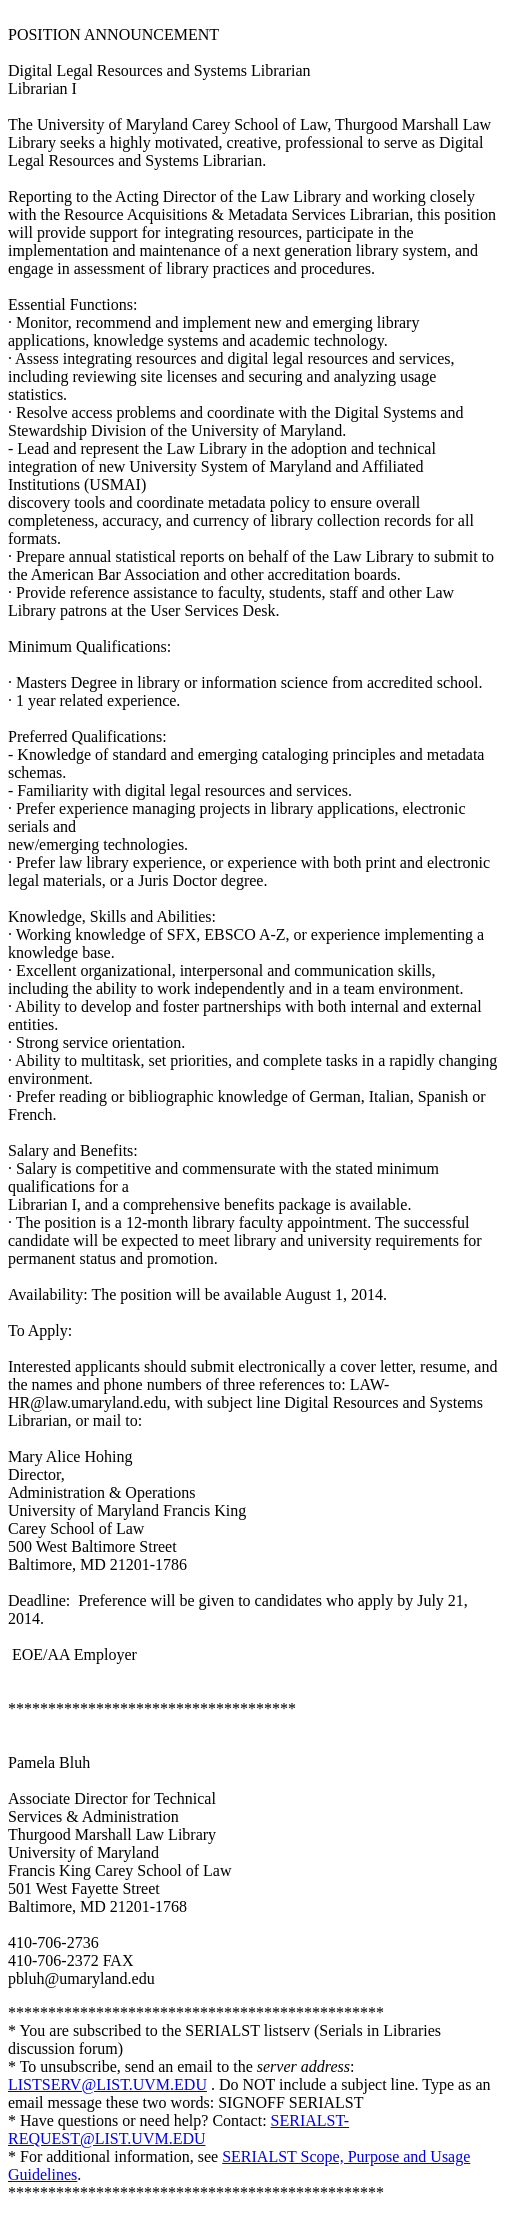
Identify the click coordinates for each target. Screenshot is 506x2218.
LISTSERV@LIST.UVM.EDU (107, 2084)
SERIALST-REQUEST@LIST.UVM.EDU (178, 2129)
